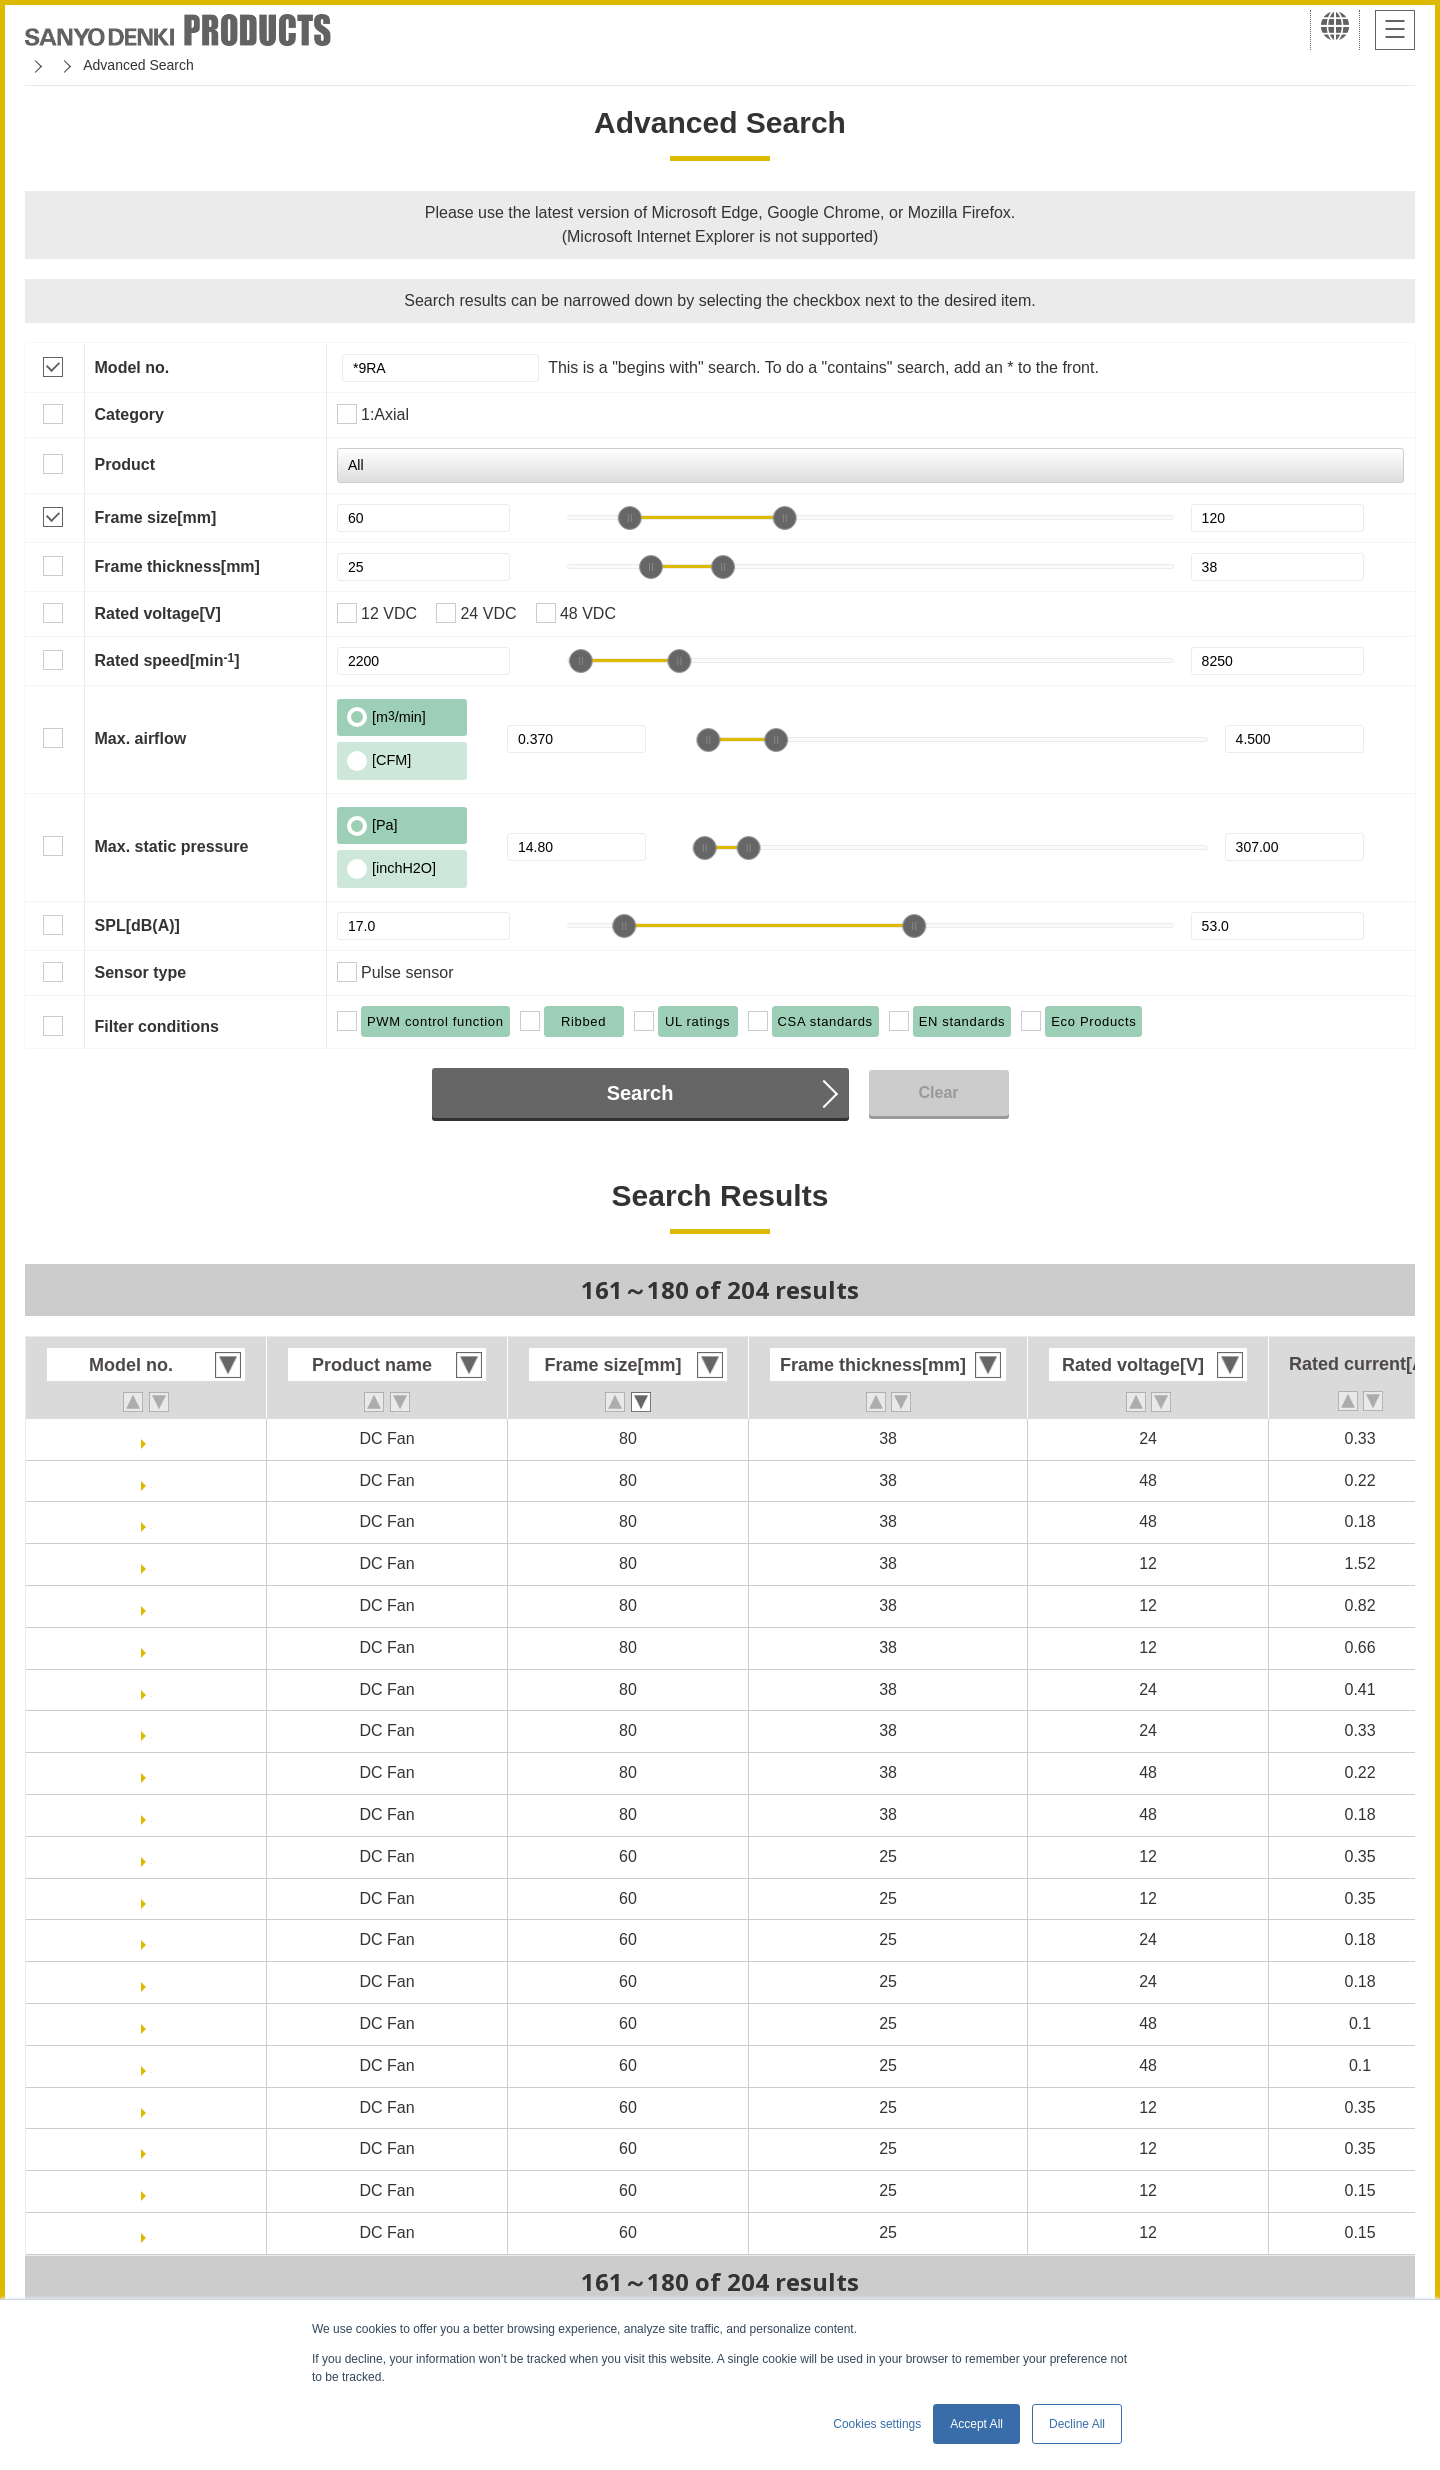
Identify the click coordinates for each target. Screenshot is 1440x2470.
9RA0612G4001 (151, 2190)
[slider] (630, 518)
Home (43, 65)
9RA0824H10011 (151, 1730)
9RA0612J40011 (151, 2148)
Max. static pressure (172, 846)
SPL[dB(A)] (137, 925)
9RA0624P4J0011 (151, 1981)
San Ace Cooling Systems (171, 65)
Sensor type (141, 972)
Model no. (132, 367)
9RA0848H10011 (151, 1814)
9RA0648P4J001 (151, 2023)
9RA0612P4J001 (151, 1856)
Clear (938, 1092)
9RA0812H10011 (151, 1647)
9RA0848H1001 (151, 1521)
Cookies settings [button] (877, 2424)
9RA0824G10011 (151, 1689)
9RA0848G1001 (151, 1480)
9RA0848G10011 (151, 1772)
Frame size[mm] (156, 517)
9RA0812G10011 (151, 1605)
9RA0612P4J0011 (151, 1898)
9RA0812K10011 (151, 1563)
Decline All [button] (1077, 2424)
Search (640, 1093)
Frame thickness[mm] (177, 566)
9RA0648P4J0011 (151, 2065)
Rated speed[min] (167, 660)
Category (129, 414)
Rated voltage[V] (158, 613)
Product (125, 464)
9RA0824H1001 (151, 1438)
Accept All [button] (976, 2424)
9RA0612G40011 (151, 2232)
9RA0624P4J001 (151, 1939)
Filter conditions (157, 1026)
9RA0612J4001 (151, 2107)
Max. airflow (141, 738)
